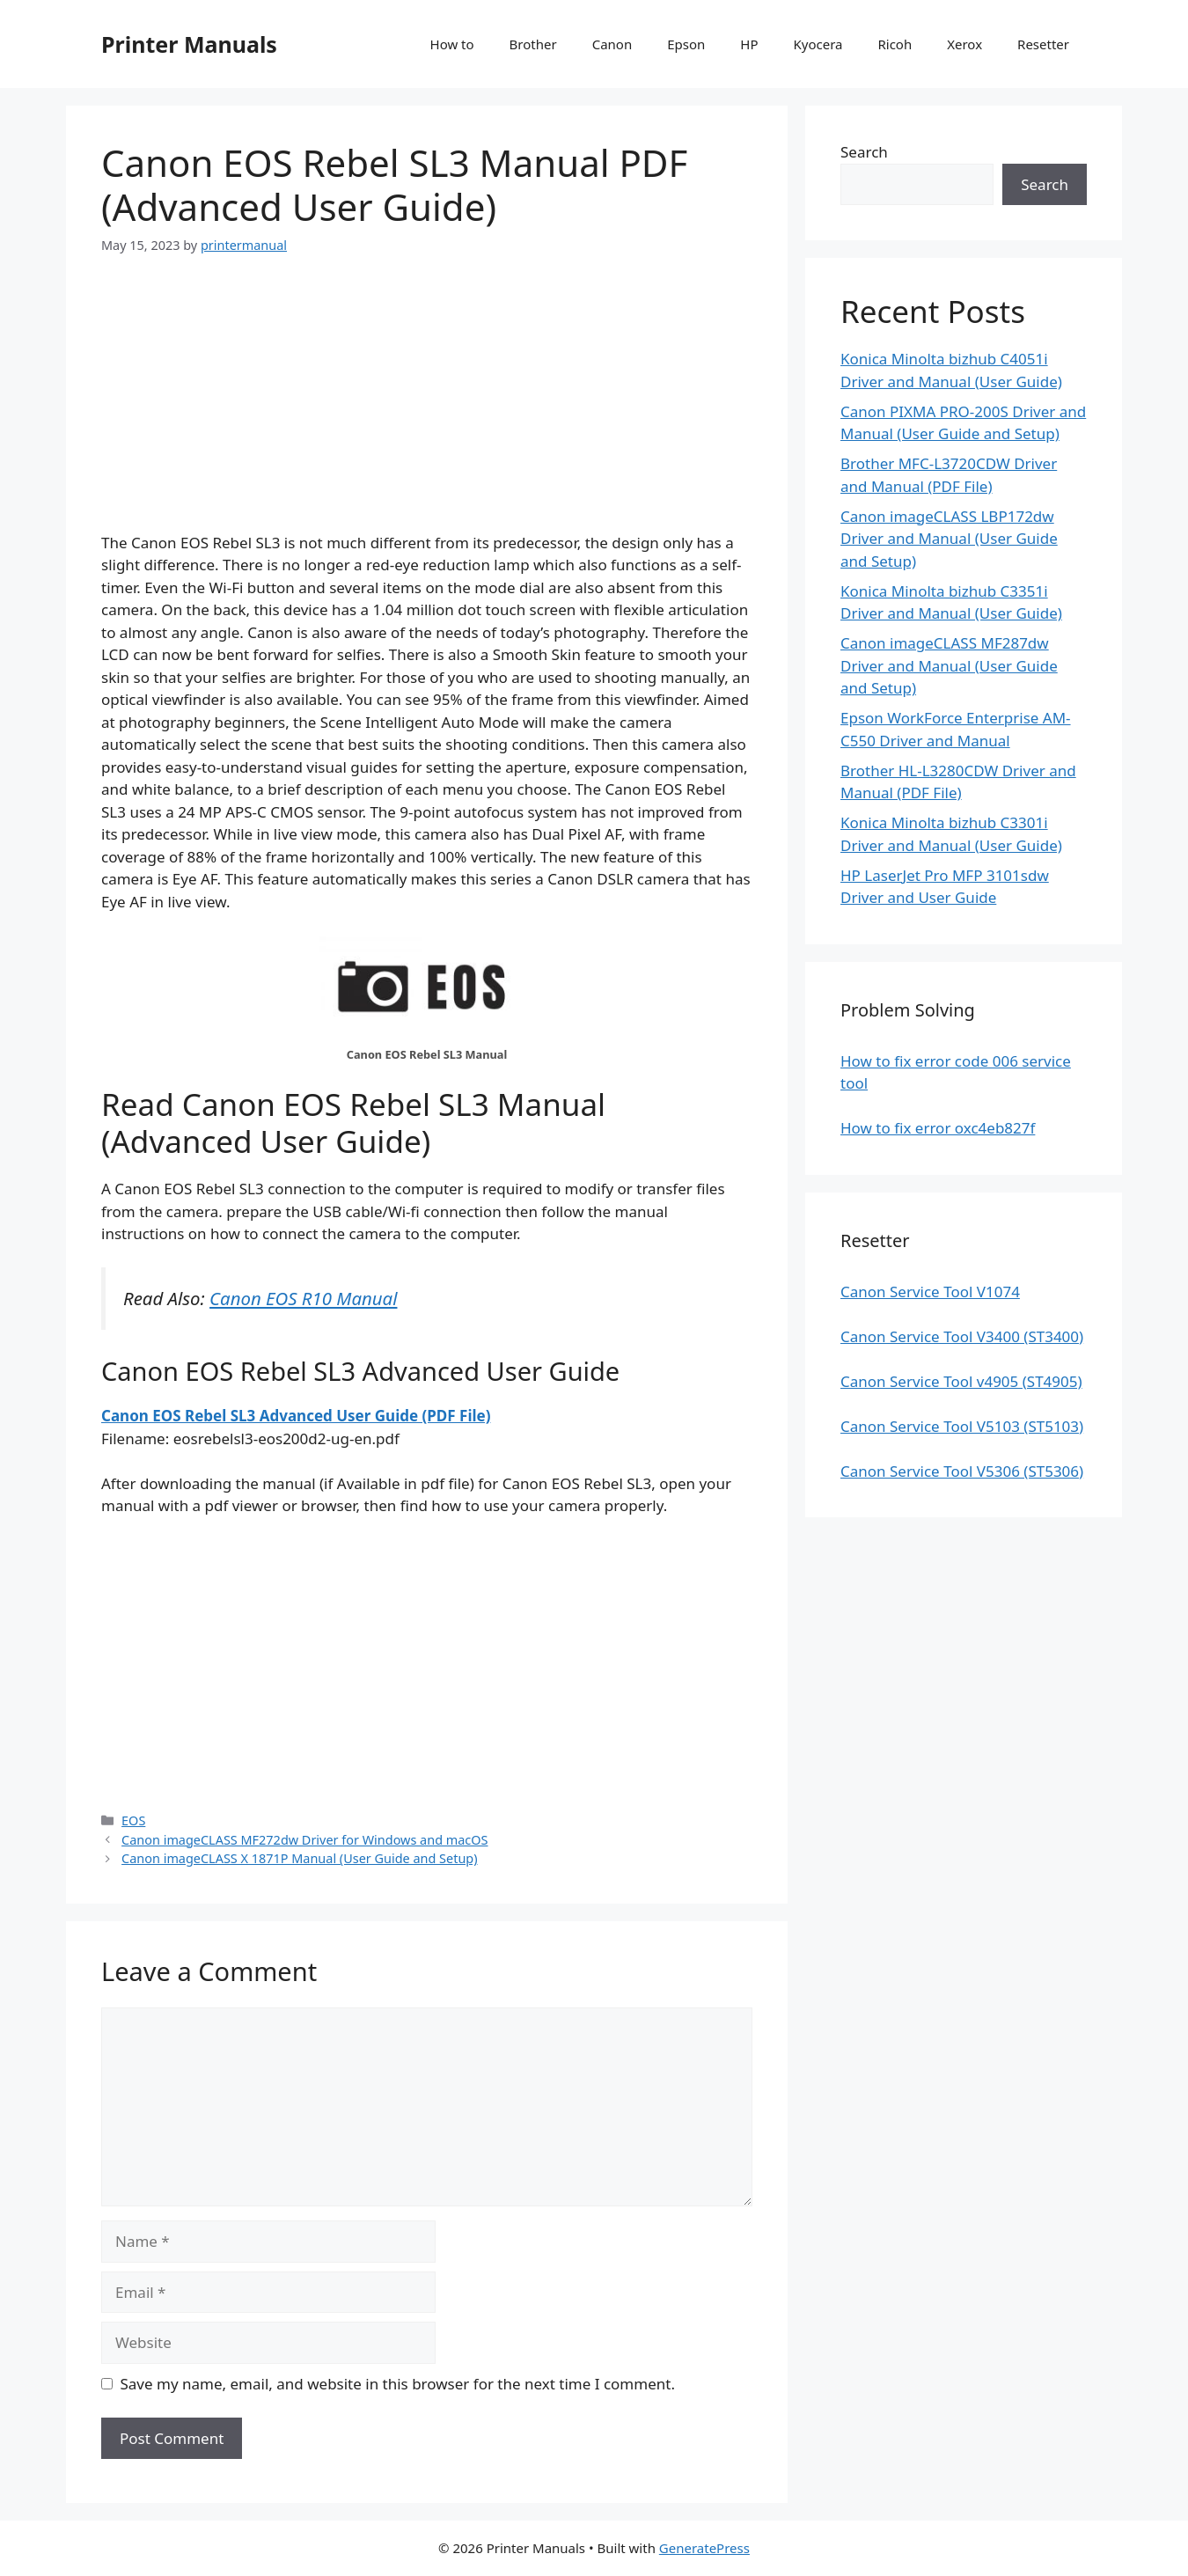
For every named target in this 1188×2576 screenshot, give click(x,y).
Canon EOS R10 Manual (303, 1298)
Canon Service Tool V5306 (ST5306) (961, 1471)
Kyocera (817, 44)
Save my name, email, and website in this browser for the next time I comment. (398, 2384)
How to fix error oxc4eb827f (937, 1128)
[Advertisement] (426, 408)
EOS (133, 1820)
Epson (686, 44)
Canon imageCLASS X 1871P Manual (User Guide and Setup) (299, 1858)
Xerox (964, 44)
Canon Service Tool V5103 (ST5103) (961, 1426)
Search (864, 152)
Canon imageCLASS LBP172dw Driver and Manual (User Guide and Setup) (949, 538)
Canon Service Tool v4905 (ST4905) (961, 1381)
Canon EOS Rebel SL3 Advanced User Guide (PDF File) (295, 1415)
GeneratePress (704, 2548)
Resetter (1043, 44)
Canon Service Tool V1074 (930, 1291)
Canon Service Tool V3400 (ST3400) (961, 1336)
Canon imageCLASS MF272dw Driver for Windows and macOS (304, 1839)
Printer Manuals (189, 44)
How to (452, 44)
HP (749, 44)
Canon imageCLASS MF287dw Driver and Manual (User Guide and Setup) (949, 665)
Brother (533, 44)
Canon (612, 44)
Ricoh (894, 44)
